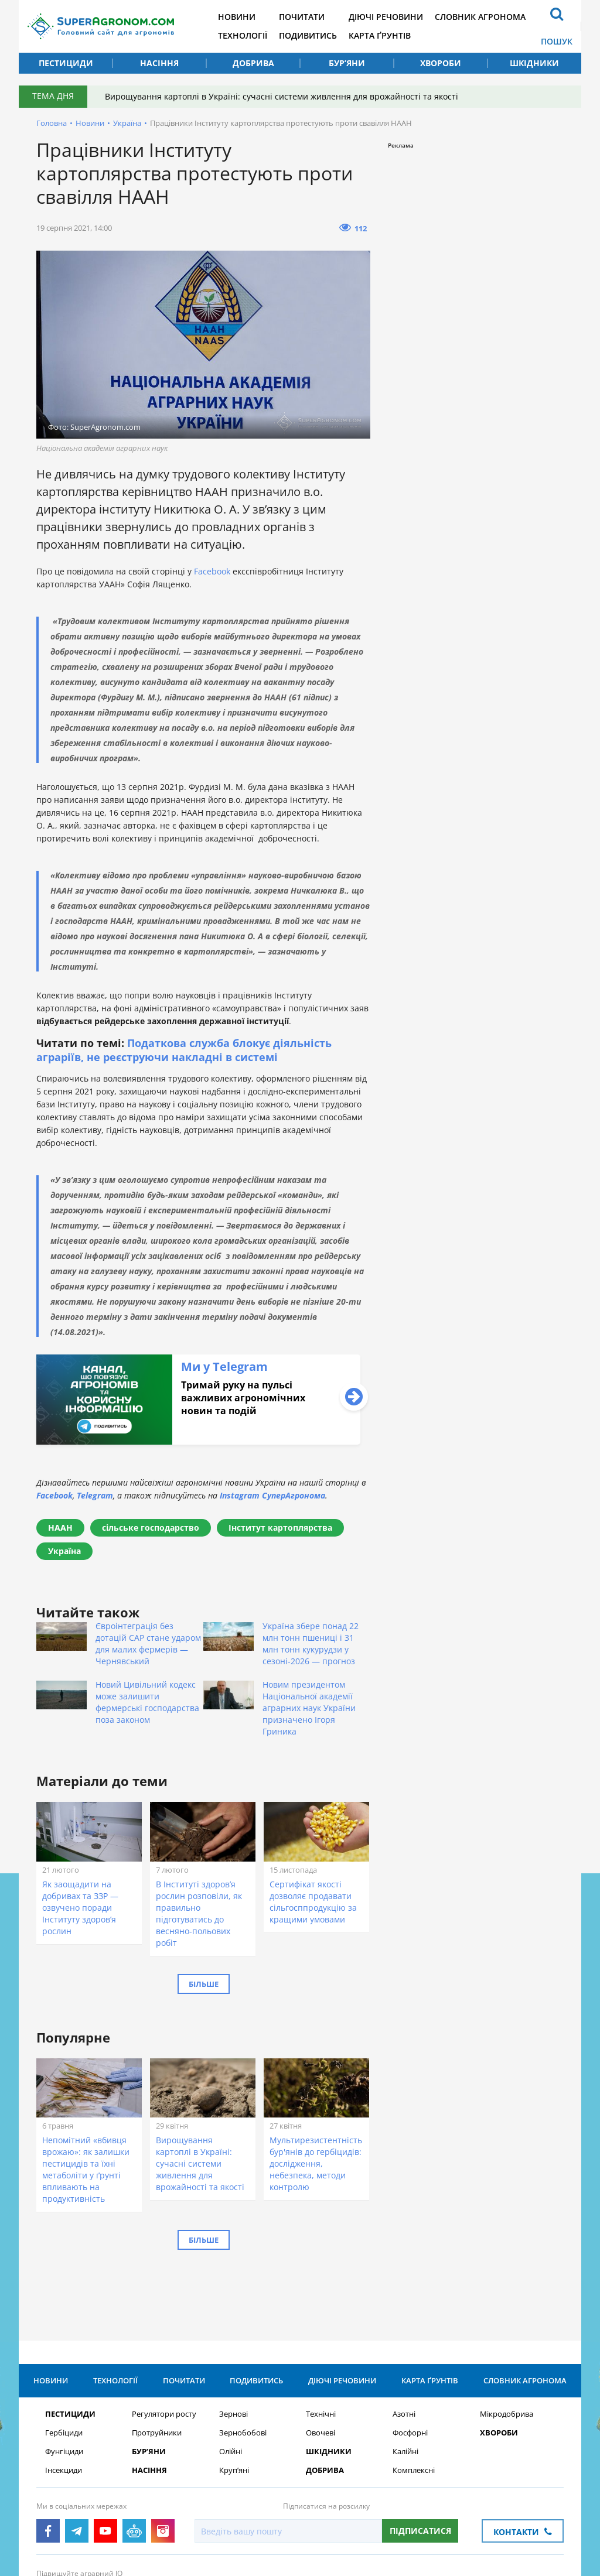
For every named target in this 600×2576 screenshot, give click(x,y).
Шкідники (534, 63)
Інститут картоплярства (280, 1527)
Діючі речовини (386, 16)
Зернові (233, 2323)
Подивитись (308, 35)
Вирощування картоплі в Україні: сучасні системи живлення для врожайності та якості (281, 96)
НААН (60, 1527)
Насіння (159, 63)
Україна (127, 123)
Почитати (302, 16)
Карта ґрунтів (380, 35)
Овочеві (320, 2342)
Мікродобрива (506, 2323)
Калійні (405, 2361)
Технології (242, 35)
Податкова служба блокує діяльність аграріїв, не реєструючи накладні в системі (184, 1050)
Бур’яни (347, 63)
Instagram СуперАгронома (272, 1495)
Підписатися (420, 2439)
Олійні (230, 2361)
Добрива (253, 63)
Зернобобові (243, 2342)
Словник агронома (480, 16)
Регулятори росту (164, 2323)
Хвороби (440, 63)
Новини (236, 16)
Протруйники (157, 2342)
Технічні (321, 2323)
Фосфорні (410, 2342)
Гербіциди (64, 2342)
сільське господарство (150, 1527)
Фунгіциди (64, 2361)
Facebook (213, 571)
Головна (51, 123)
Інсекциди (63, 2380)
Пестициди (66, 63)
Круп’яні (234, 2380)
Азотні (404, 2323)
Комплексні (414, 2380)
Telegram (95, 1495)
